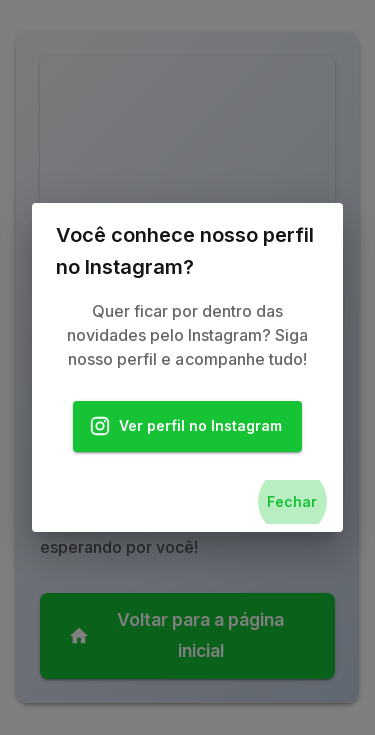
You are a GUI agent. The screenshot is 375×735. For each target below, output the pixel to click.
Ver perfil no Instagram (188, 426)
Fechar (292, 502)
